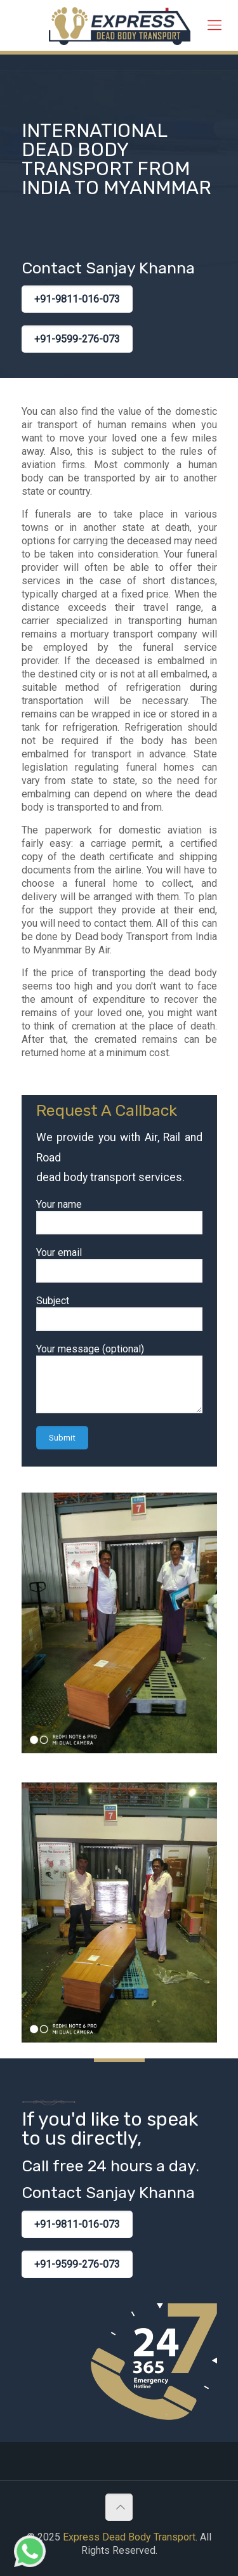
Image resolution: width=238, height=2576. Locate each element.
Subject (119, 1313)
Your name (119, 1216)
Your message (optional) (119, 1378)
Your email (119, 1264)
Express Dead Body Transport (129, 2537)
